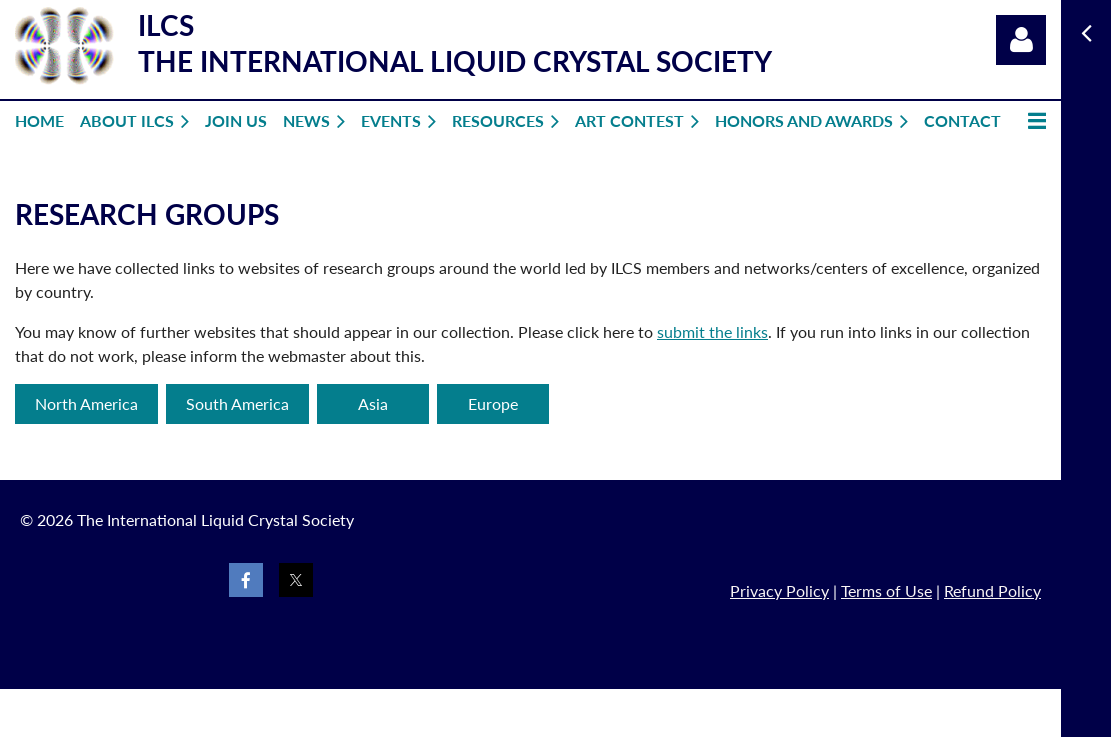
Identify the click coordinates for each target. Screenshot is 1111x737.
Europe (493, 403)
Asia (373, 403)
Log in (1021, 40)
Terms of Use (886, 590)
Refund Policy (992, 590)
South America (237, 403)
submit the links (712, 331)
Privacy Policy (779, 590)
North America (86, 403)
